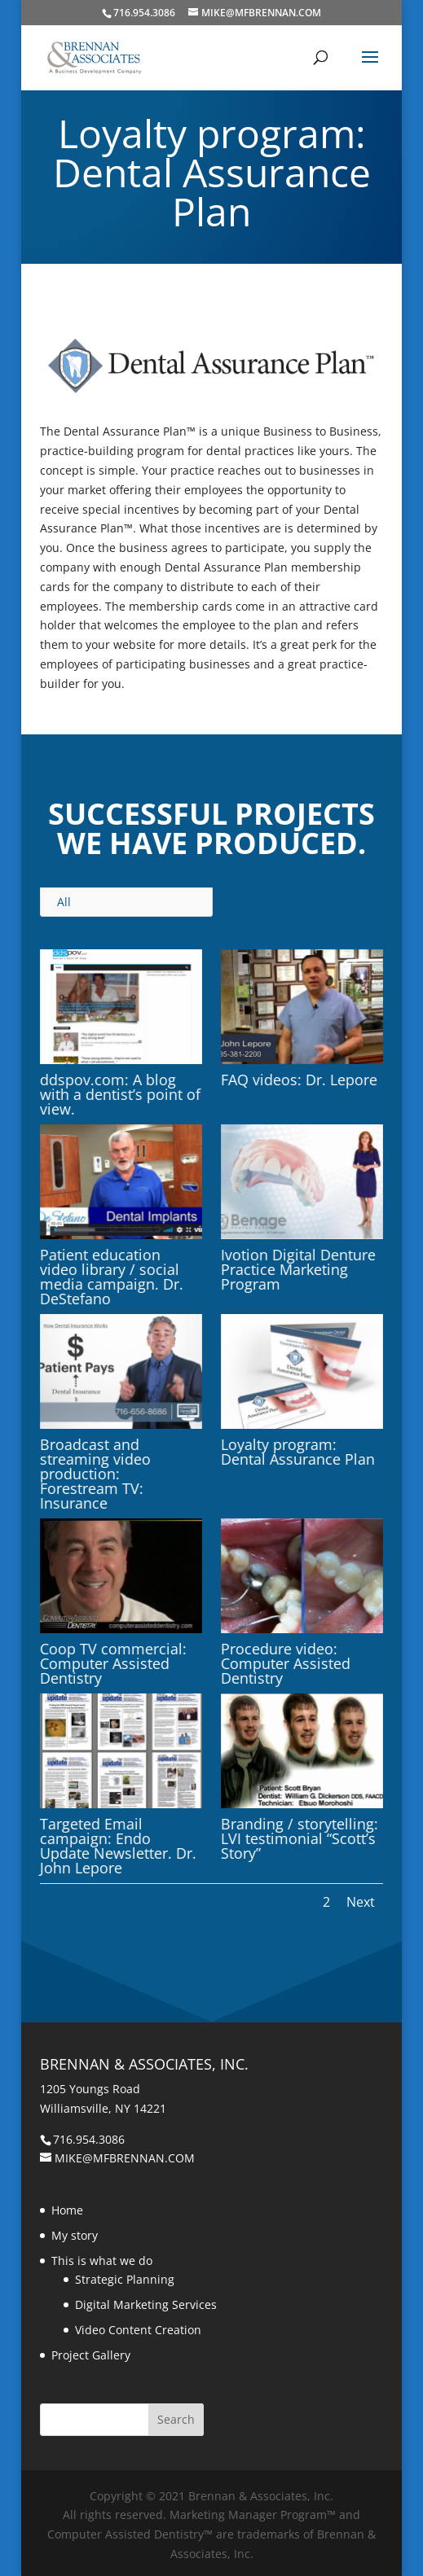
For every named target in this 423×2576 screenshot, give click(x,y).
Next (360, 1902)
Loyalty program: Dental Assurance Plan (298, 1452)
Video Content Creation (138, 2329)
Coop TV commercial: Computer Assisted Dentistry (113, 1663)
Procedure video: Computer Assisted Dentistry (285, 1663)
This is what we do (101, 2260)
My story (74, 2235)
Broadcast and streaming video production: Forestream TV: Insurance (95, 1474)
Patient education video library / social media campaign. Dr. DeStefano (111, 1276)
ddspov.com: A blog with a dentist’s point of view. (120, 1094)
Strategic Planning (124, 2279)
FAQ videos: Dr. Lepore (299, 1079)
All (64, 901)
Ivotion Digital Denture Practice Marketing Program (298, 1269)
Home (67, 2210)
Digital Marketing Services (146, 2304)
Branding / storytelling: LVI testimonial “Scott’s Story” (299, 1838)
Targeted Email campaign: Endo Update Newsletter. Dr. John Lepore (118, 1845)
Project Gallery (90, 2355)
